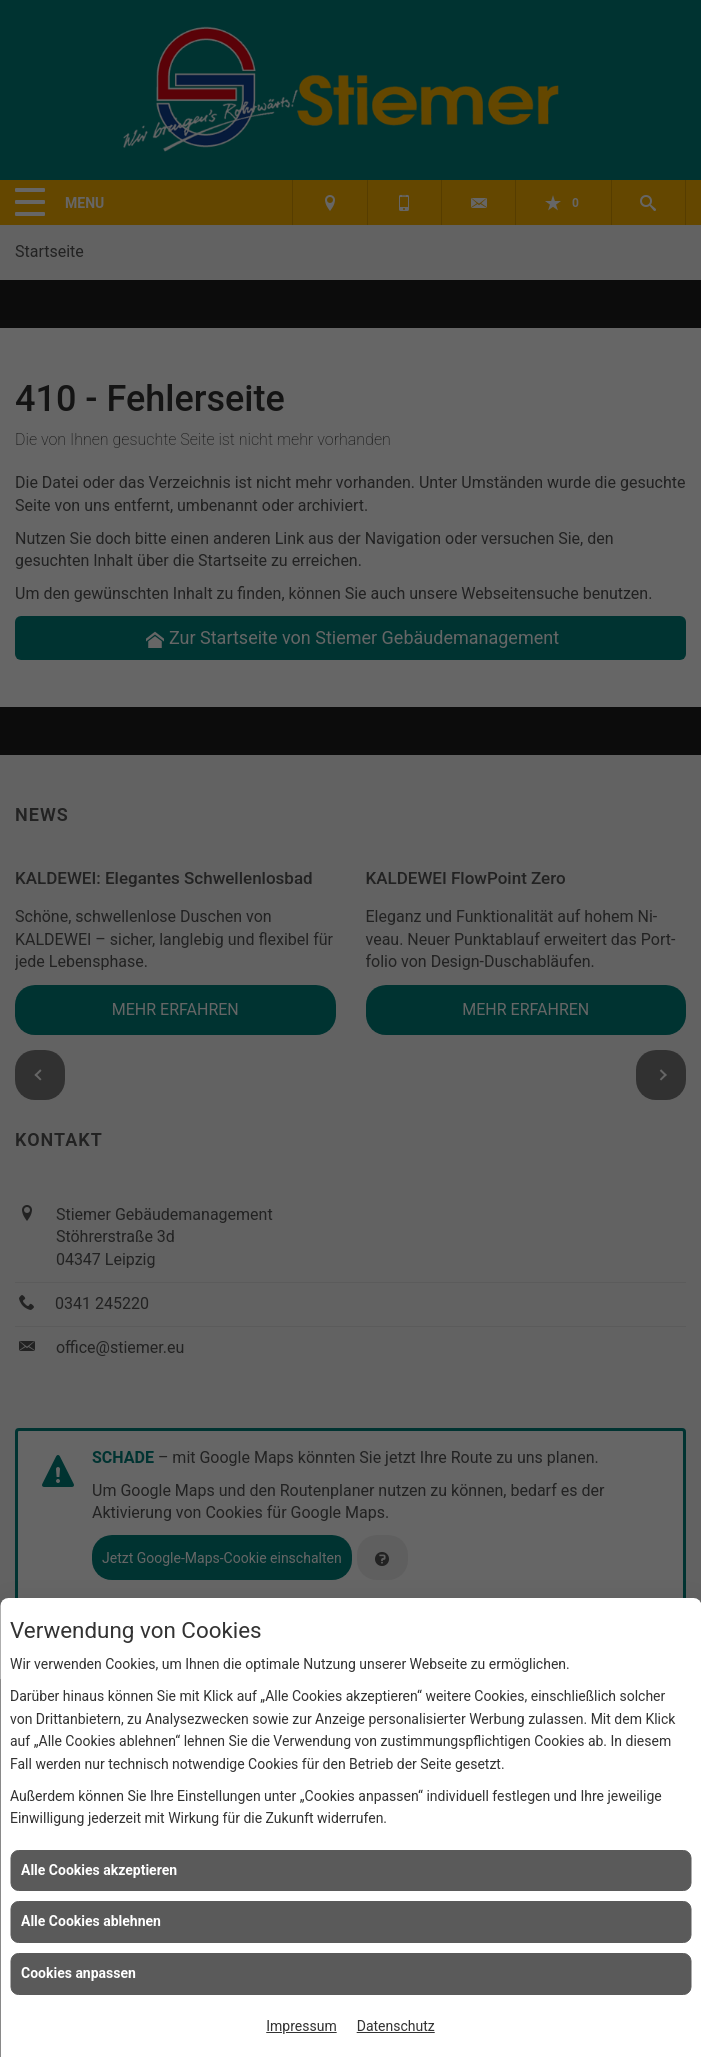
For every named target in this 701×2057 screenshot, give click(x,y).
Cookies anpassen (78, 1973)
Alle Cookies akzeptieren (99, 1870)
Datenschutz (396, 2026)
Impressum (301, 2026)
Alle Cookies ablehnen (91, 1921)
